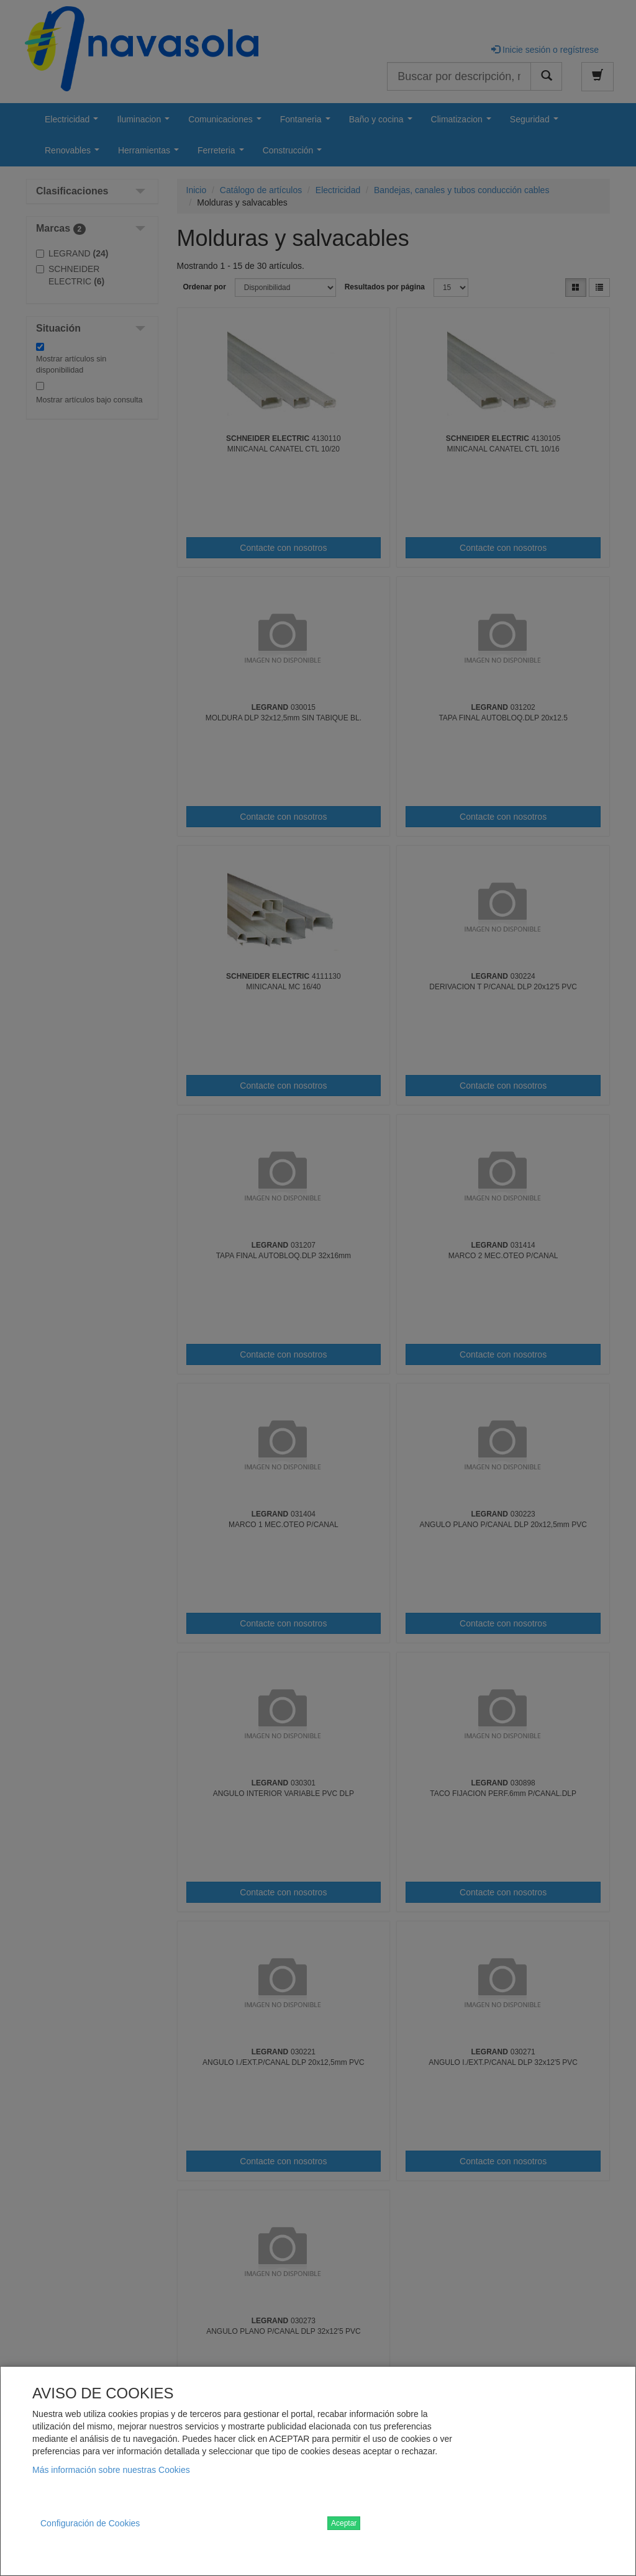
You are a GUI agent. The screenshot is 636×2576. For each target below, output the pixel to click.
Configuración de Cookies (90, 2523)
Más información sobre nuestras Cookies (111, 2470)
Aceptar (344, 2523)
